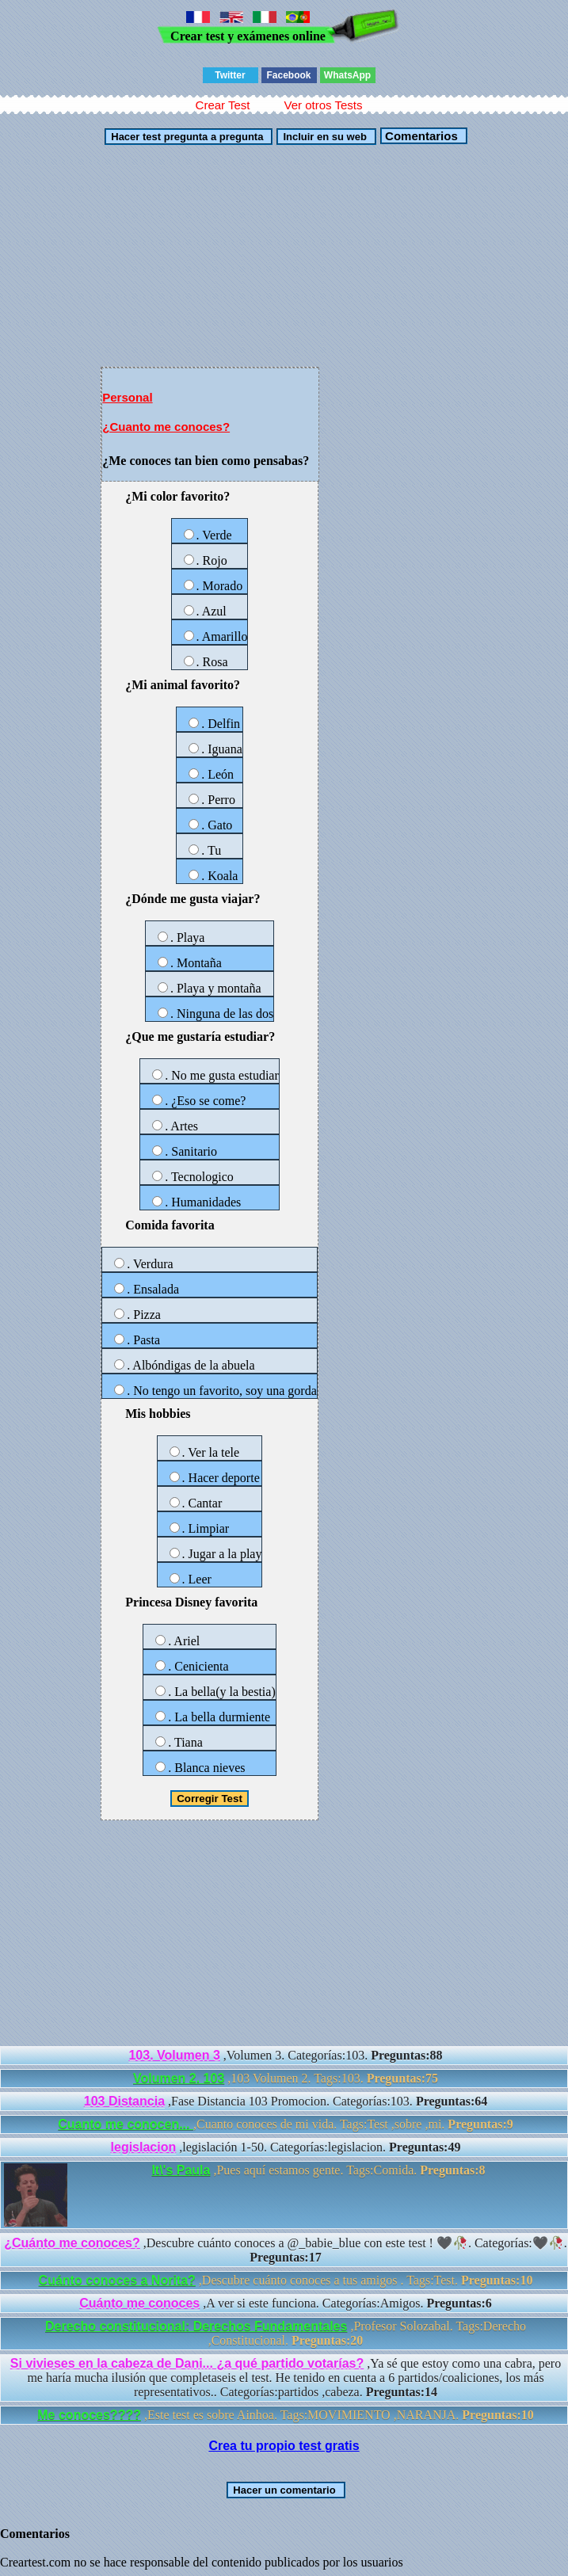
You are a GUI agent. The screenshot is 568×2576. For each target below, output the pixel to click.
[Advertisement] (284, 256)
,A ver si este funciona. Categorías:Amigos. (285, 2303)
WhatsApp (347, 75)
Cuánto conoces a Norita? (117, 2280)
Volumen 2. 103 (178, 2078)
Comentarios (420, 136)
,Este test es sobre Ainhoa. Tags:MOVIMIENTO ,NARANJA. (285, 2415)
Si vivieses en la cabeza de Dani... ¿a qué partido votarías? (187, 2363)
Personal (127, 397)
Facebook (288, 75)
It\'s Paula (180, 2170)
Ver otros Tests (323, 105)
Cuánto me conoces (139, 2303)
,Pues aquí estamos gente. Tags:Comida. (245, 2195)
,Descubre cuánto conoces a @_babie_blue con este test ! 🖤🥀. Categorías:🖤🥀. (285, 2250)
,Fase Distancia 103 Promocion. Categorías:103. (286, 2101)
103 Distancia (124, 2101)
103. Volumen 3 (173, 2055)
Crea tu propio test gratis (283, 2445)
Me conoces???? (89, 2415)
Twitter (230, 75)
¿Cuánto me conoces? (72, 2243)
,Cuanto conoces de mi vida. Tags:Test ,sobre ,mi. (285, 2124)
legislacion (144, 2147)
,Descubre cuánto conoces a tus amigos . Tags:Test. (286, 2280)
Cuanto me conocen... (125, 2124)
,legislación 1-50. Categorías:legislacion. (286, 2147)
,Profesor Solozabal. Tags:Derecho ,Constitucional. (285, 2333)
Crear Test (223, 105)
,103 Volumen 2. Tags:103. (285, 2078)
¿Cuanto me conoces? (166, 426)
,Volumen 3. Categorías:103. (285, 2055)
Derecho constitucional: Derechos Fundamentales (196, 2326)
